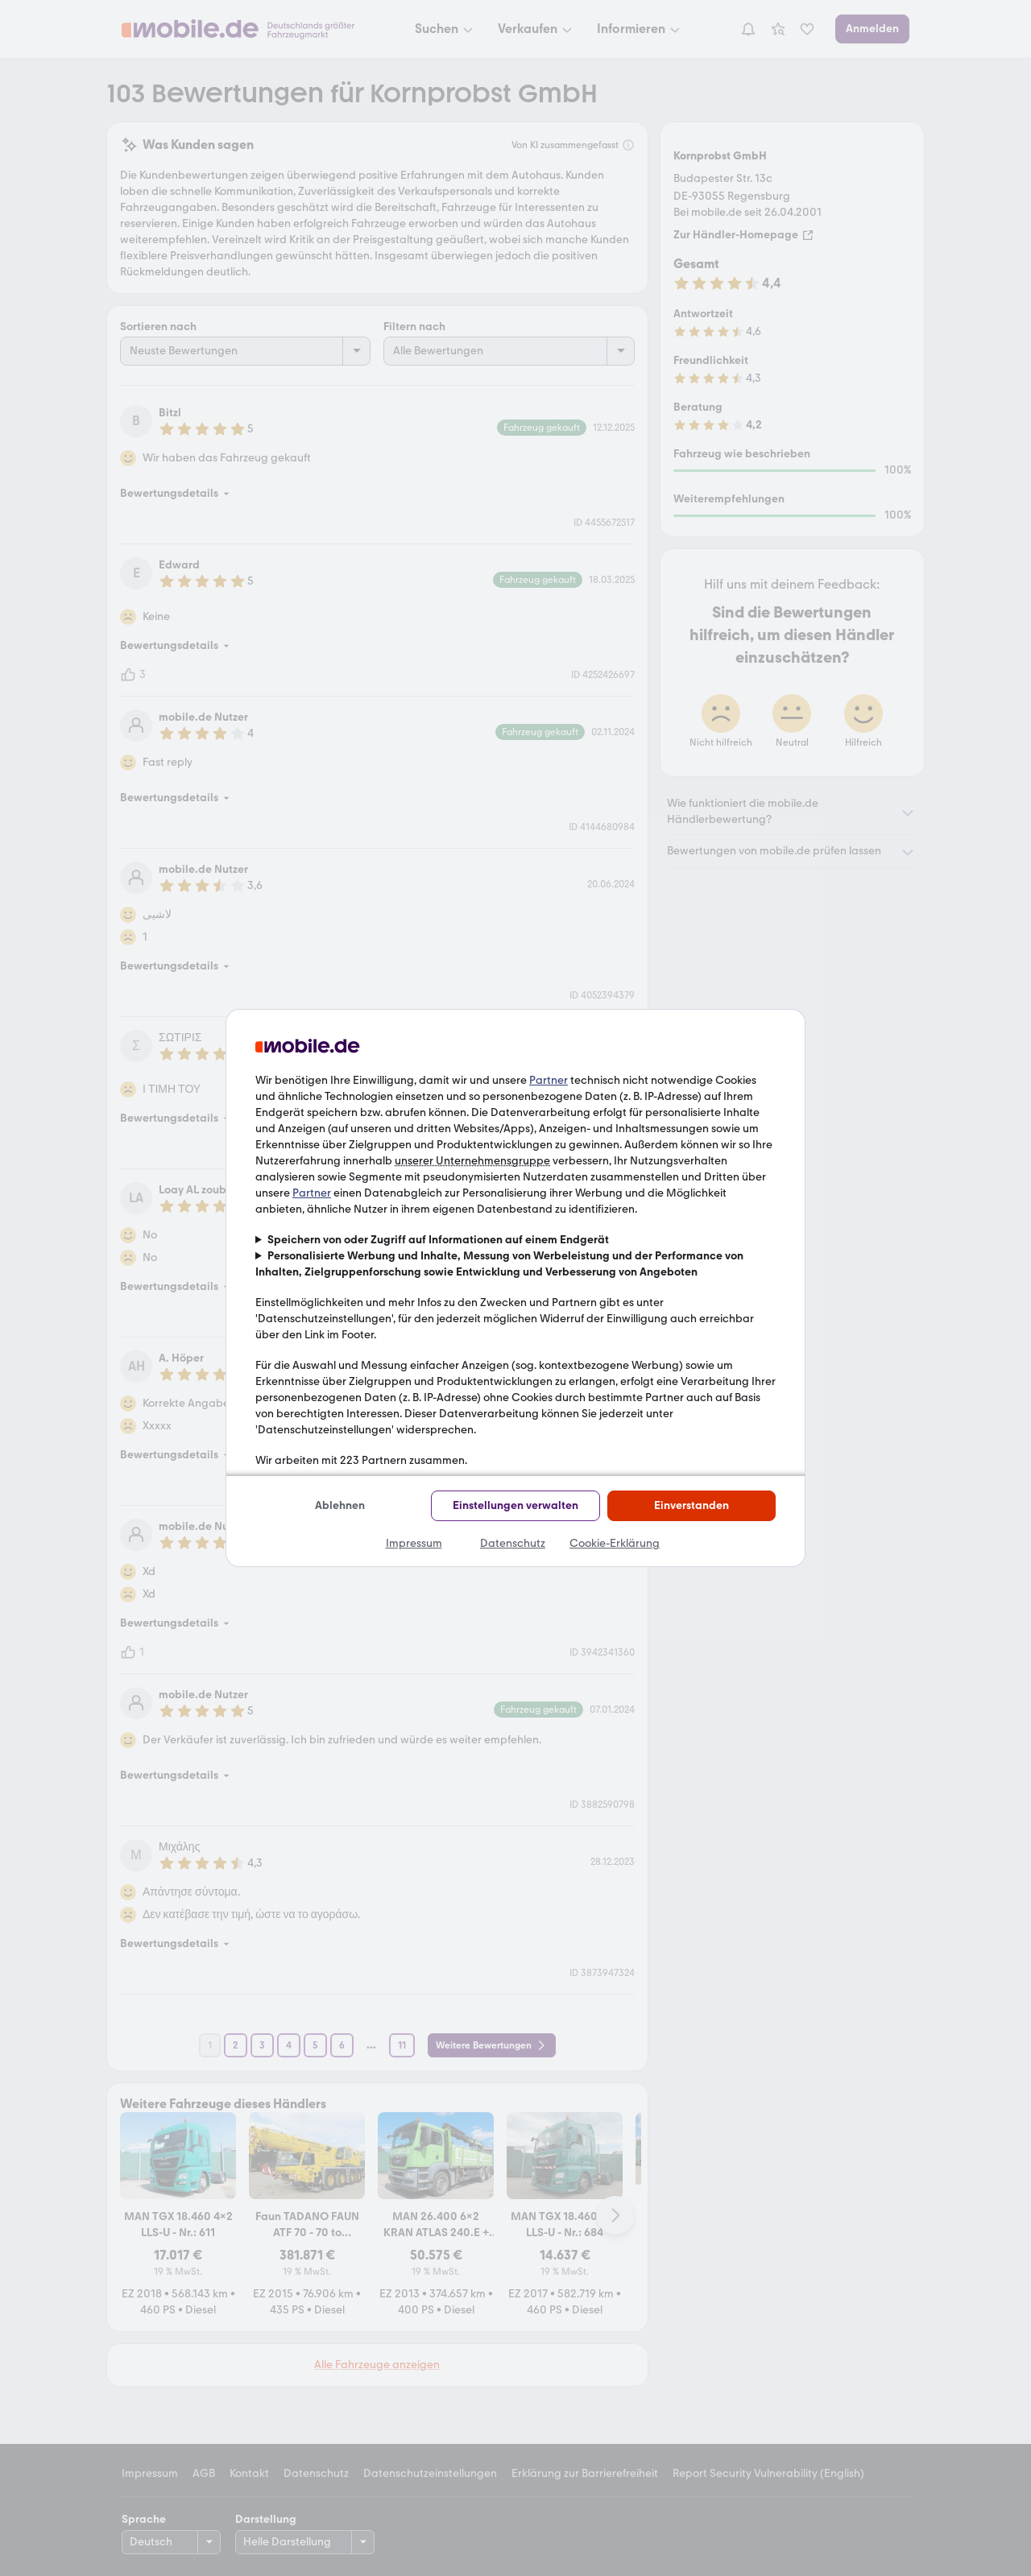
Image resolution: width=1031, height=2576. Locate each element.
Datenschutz (512, 1543)
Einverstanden (691, 1505)
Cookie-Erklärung (614, 1543)
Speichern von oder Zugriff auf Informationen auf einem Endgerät (438, 1240)
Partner (548, 1080)
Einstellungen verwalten (515, 1505)
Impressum (414, 1543)
